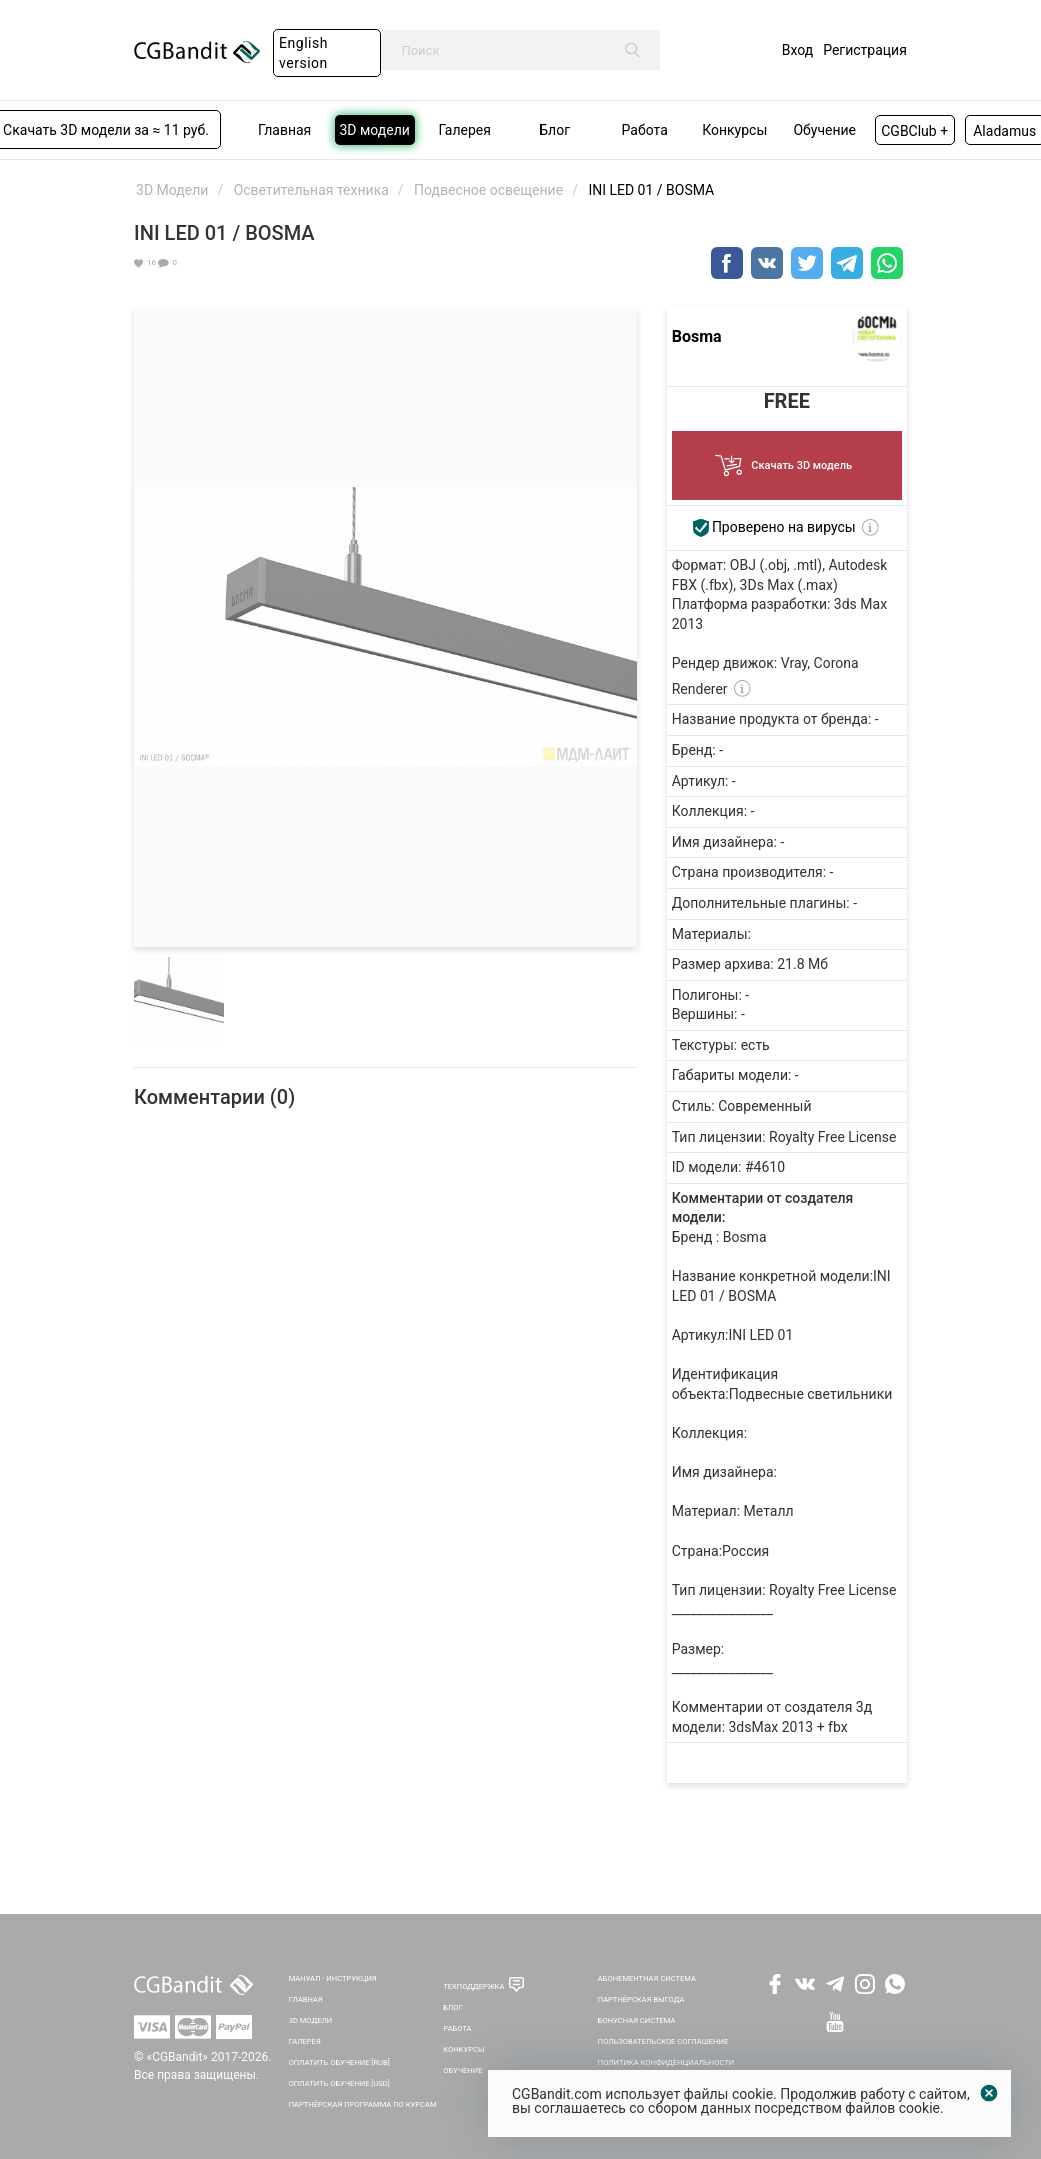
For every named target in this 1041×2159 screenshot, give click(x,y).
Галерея (305, 2041)
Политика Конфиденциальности (666, 2062)
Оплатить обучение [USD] (339, 2083)
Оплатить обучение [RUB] (339, 2062)
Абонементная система (647, 1978)
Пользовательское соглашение (663, 2041)
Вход (797, 50)
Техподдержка (473, 1986)
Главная (306, 1999)
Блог (453, 2007)
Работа (457, 2028)
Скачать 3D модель (787, 460)
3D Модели (311, 2020)
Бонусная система (637, 2020)
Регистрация (865, 50)
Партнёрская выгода (641, 1999)
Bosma (697, 336)
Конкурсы (463, 2049)
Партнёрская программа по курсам (363, 2104)
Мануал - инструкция (333, 1978)
